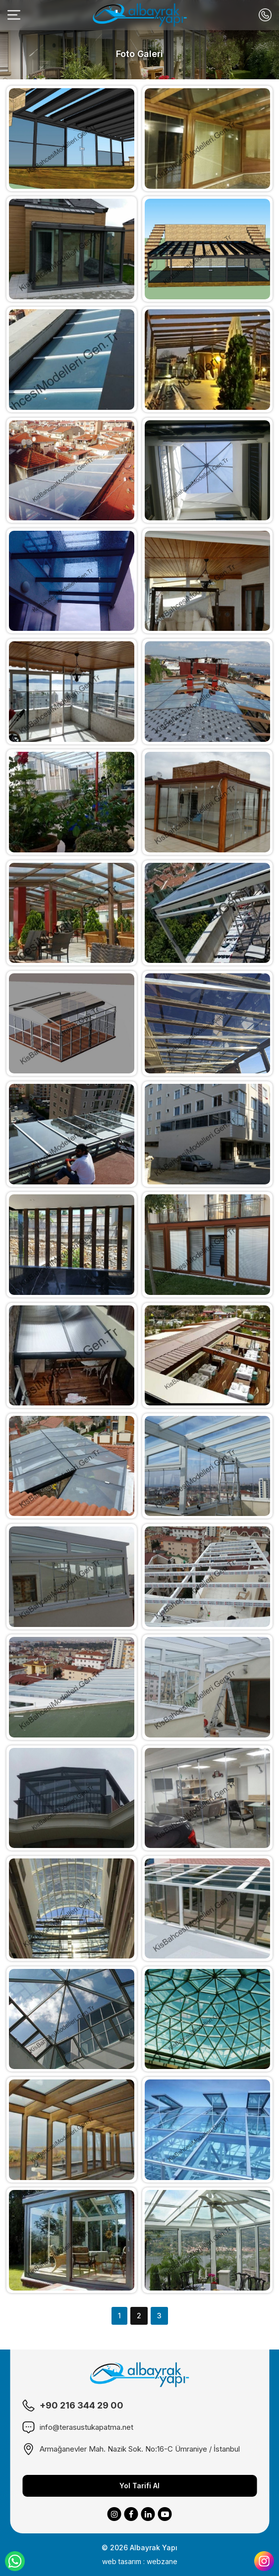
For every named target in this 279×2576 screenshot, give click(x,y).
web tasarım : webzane (139, 2561)
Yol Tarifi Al (139, 2485)
